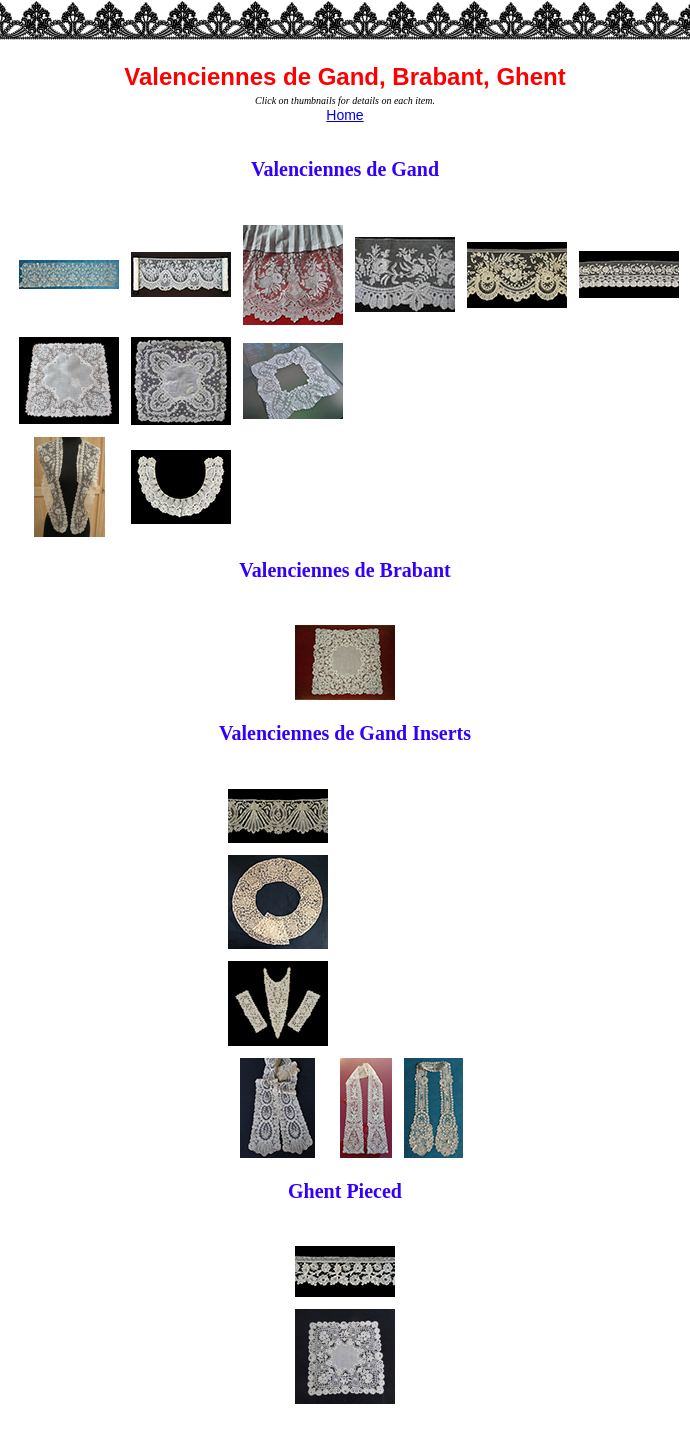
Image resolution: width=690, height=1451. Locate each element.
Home (344, 115)
